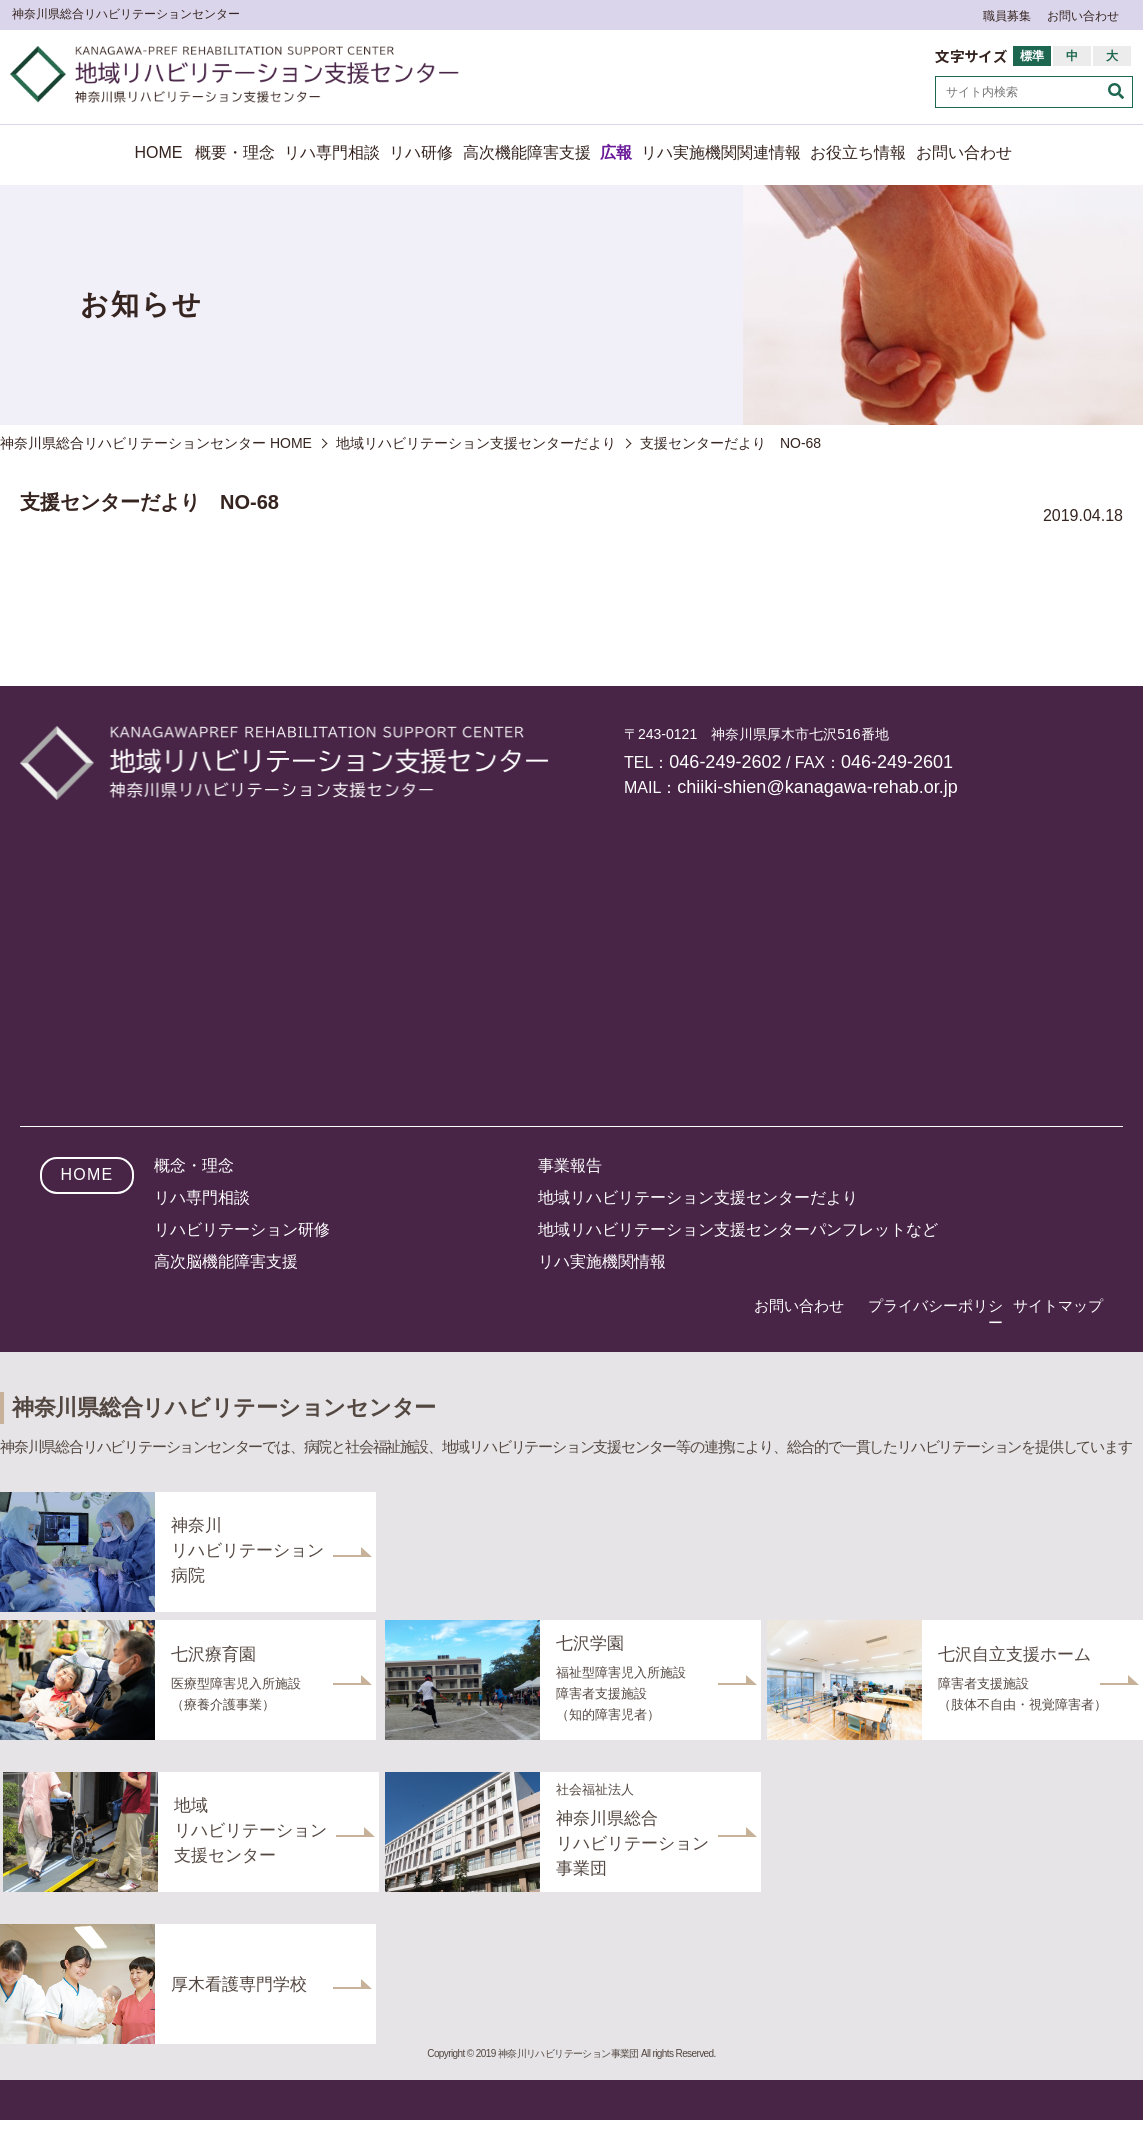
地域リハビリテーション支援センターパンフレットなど (738, 1229)
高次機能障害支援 (527, 152)
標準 (1032, 56)
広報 (616, 152)
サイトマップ (1058, 1305)
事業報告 (570, 1165)
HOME (159, 152)
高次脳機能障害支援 (226, 1261)
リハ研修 (421, 152)
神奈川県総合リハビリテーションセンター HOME (156, 443)
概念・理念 (194, 1165)
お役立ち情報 (858, 152)
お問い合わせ (1083, 16)
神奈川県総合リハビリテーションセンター (126, 14)
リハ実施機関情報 (602, 1261)
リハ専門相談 (332, 152)
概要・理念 (235, 152)
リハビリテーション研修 (242, 1229)
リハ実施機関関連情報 (721, 152)
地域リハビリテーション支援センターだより (698, 1197)
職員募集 (1007, 16)
